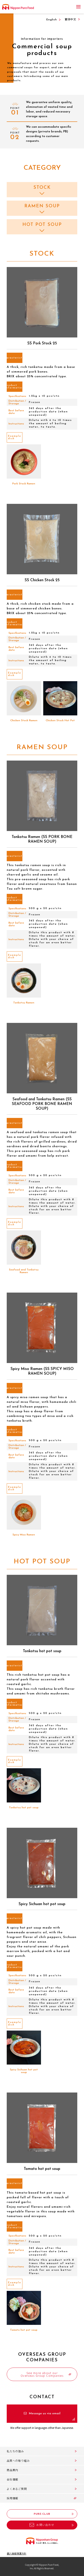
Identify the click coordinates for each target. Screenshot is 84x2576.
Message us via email (42, 2413)
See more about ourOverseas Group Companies (42, 2374)
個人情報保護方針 (16, 2553)
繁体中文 (70, 19)
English (51, 19)
